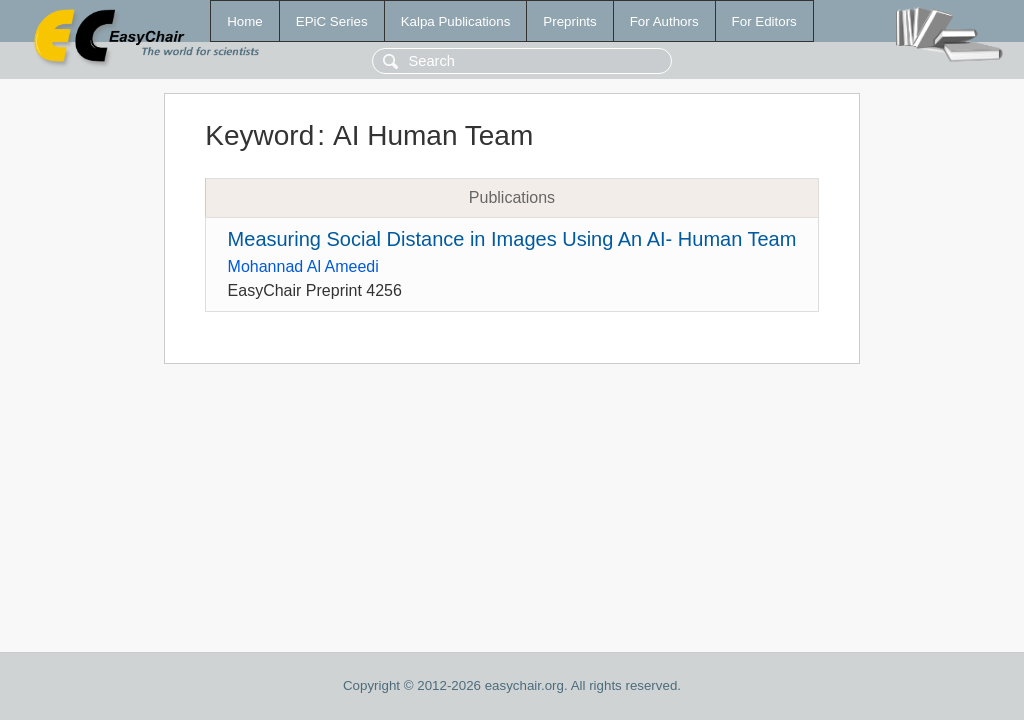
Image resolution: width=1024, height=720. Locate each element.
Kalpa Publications (456, 21)
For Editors (764, 21)
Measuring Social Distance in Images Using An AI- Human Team (512, 239)
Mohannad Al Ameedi (303, 266)
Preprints (569, 21)
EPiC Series (332, 21)
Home (245, 21)
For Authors (664, 21)
